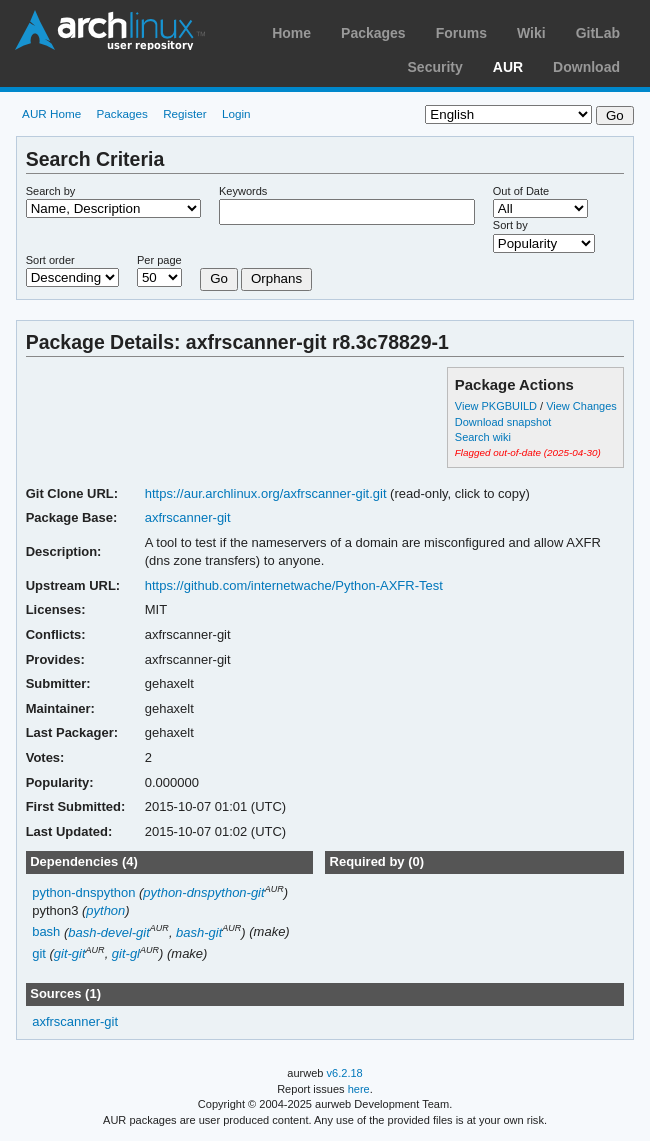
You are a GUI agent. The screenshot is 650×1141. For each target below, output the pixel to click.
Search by (51, 191)
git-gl (126, 953)
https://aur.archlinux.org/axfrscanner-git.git (266, 493)
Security (435, 67)
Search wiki (483, 437)
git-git (70, 953)
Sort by (510, 225)
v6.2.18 (345, 1073)
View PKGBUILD (497, 406)
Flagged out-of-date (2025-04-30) (528, 452)
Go (219, 278)
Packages (373, 33)
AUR (508, 67)
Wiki (531, 33)
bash (46, 932)
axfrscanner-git (188, 517)
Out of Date (521, 191)
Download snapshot (503, 422)
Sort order (50, 260)
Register (185, 113)
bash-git (199, 932)
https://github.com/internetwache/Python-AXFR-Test (294, 585)
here (359, 1089)
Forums (461, 33)
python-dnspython (83, 892)
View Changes (581, 406)
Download (586, 67)
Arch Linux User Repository (110, 30)
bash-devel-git (109, 932)
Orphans (276, 278)
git (39, 953)
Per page (159, 260)
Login (236, 113)
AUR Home (51, 113)
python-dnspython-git (203, 892)
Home (291, 33)
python (105, 910)
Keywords (243, 191)
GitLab (598, 33)
